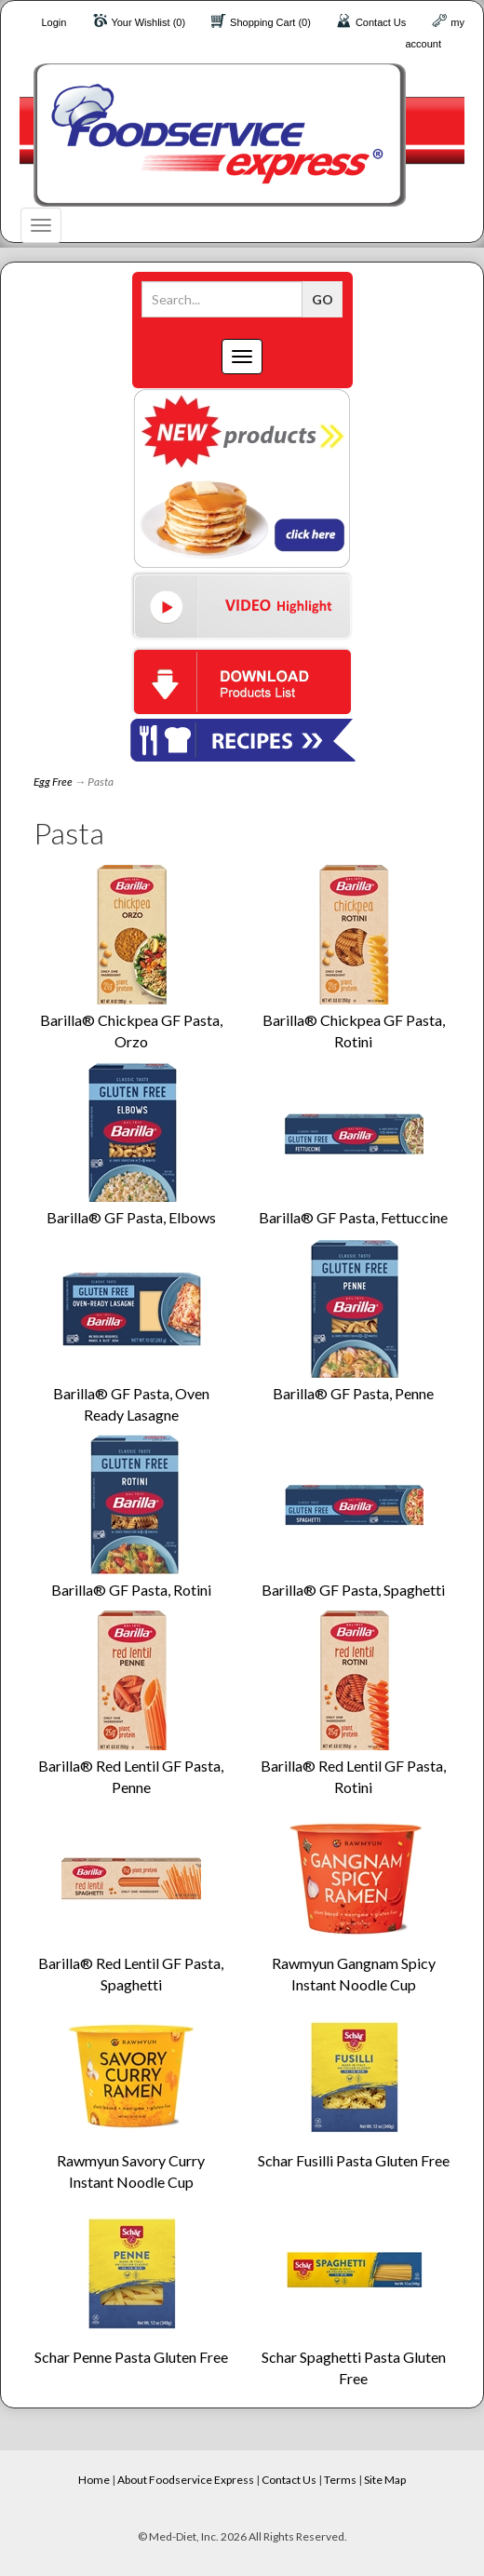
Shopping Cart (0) (270, 22)
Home (94, 2480)
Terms (340, 2480)
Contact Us (381, 22)
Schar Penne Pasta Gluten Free (131, 2357)
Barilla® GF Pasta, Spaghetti (353, 1589)
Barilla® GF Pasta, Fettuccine (353, 1217)
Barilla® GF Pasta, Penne (353, 1393)
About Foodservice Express (185, 2480)
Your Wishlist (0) (148, 22)
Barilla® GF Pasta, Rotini (131, 1589)
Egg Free (53, 782)
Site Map (385, 2480)
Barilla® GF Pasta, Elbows (131, 1217)
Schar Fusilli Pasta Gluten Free (354, 2160)
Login (53, 22)
